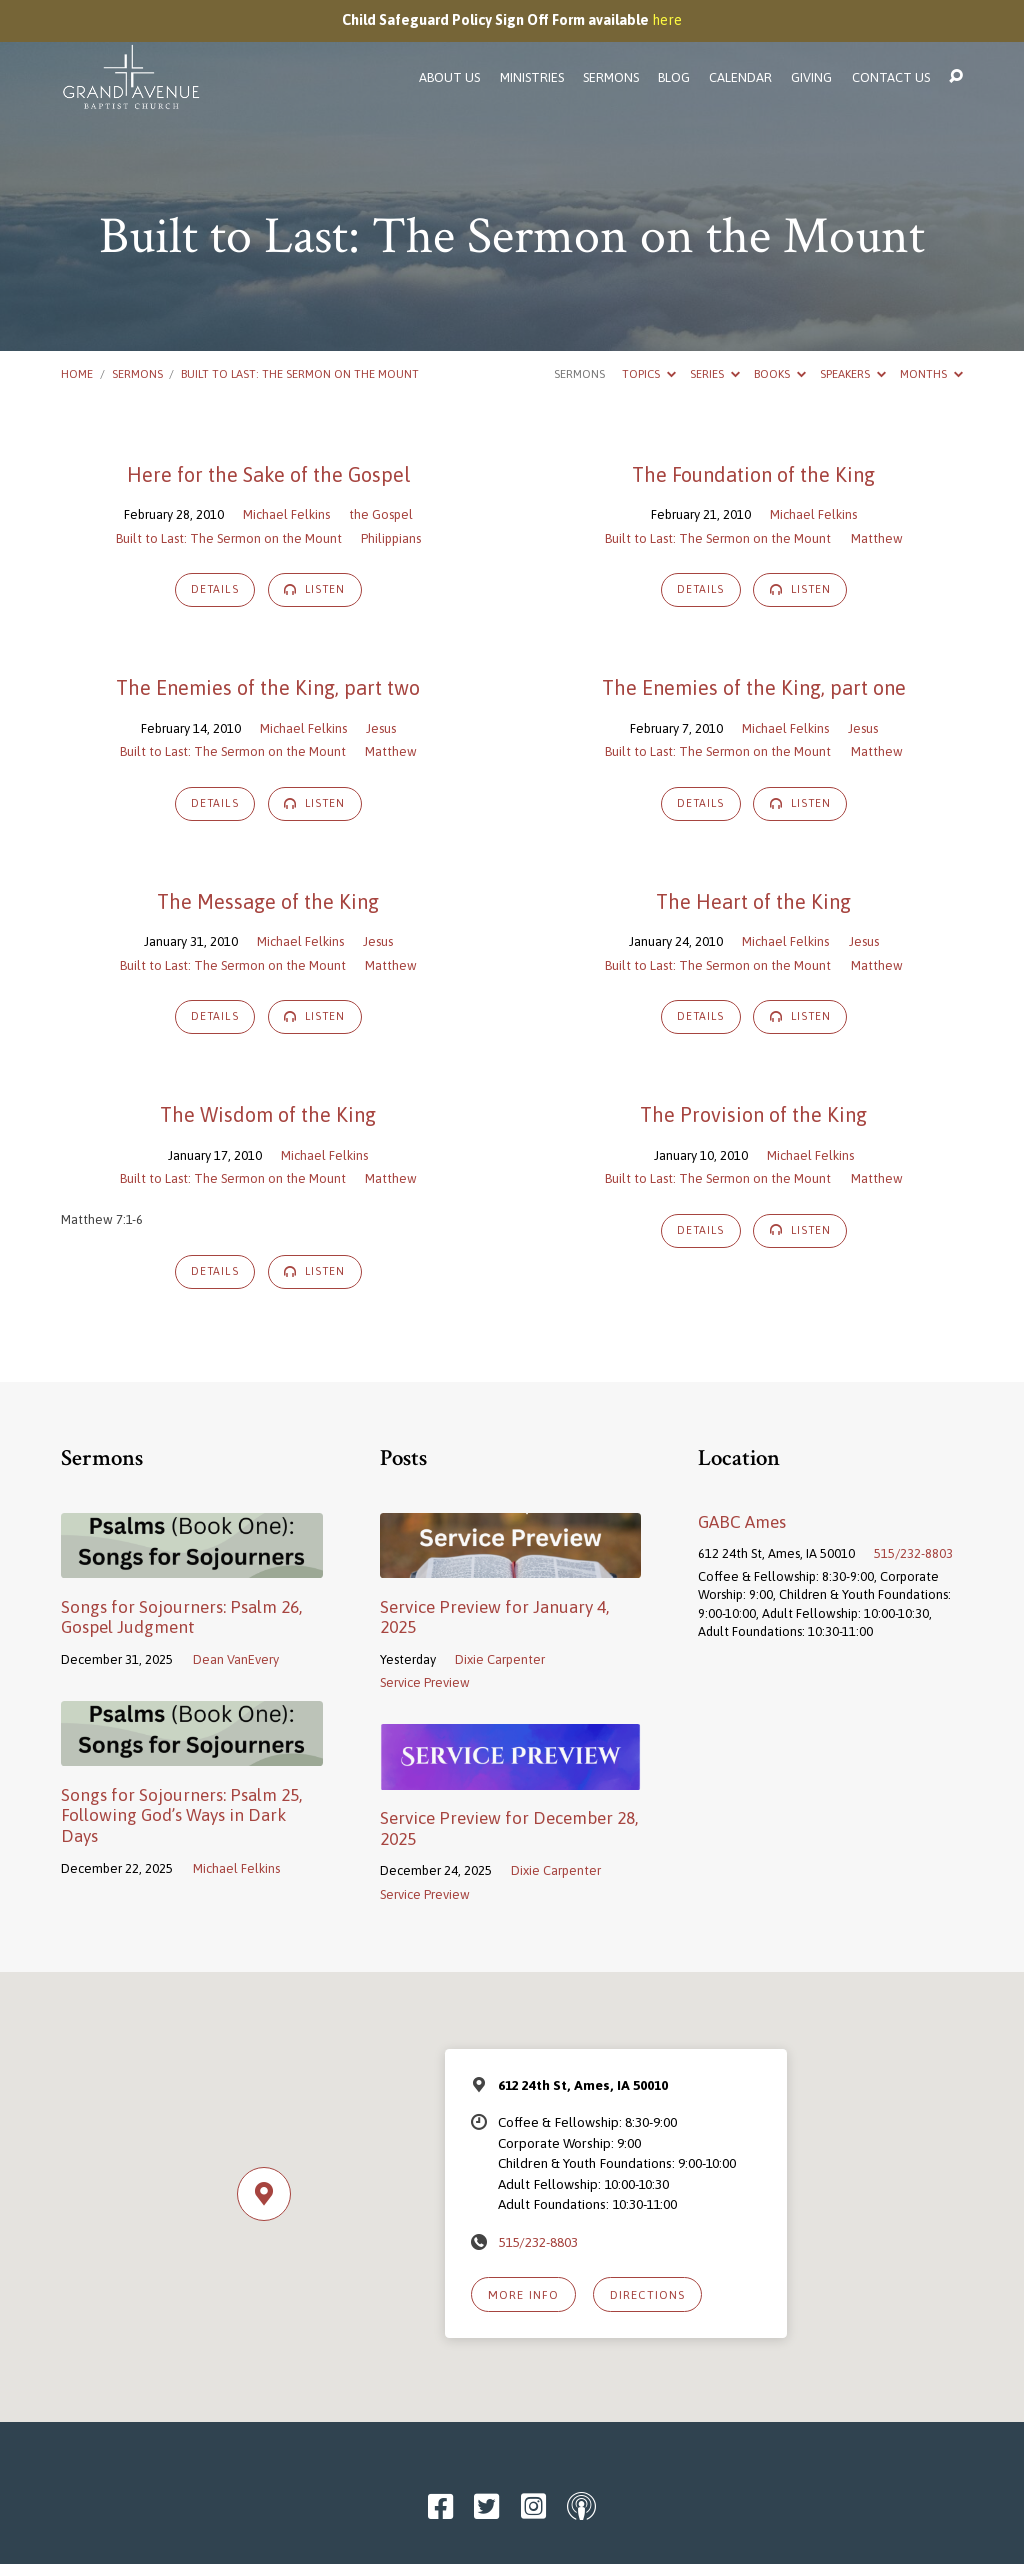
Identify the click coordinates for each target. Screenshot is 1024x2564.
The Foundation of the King (753, 474)
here (667, 20)
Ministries (532, 78)
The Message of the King (268, 901)
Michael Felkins (286, 514)
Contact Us (891, 78)
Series (715, 373)
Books (780, 373)
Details (215, 589)
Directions (648, 2294)
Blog (674, 78)
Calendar (740, 78)
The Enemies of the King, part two (268, 687)
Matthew (877, 538)
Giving (811, 78)
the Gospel (381, 514)
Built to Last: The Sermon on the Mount (300, 373)
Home (77, 373)
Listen (315, 589)
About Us (449, 78)
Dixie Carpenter (500, 1659)
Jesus (381, 728)
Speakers (853, 373)
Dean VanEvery (236, 1659)
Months (931, 373)
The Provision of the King (753, 1114)
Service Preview (425, 1682)
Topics (649, 373)
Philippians (391, 538)
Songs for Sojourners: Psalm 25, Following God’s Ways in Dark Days (181, 1815)
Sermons (611, 78)
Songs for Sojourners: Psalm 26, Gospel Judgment (181, 1617)
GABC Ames (742, 1522)
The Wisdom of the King (268, 1114)
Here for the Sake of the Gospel (268, 474)
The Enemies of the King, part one (754, 687)
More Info (523, 2294)
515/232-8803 (913, 1553)
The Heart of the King (753, 901)
